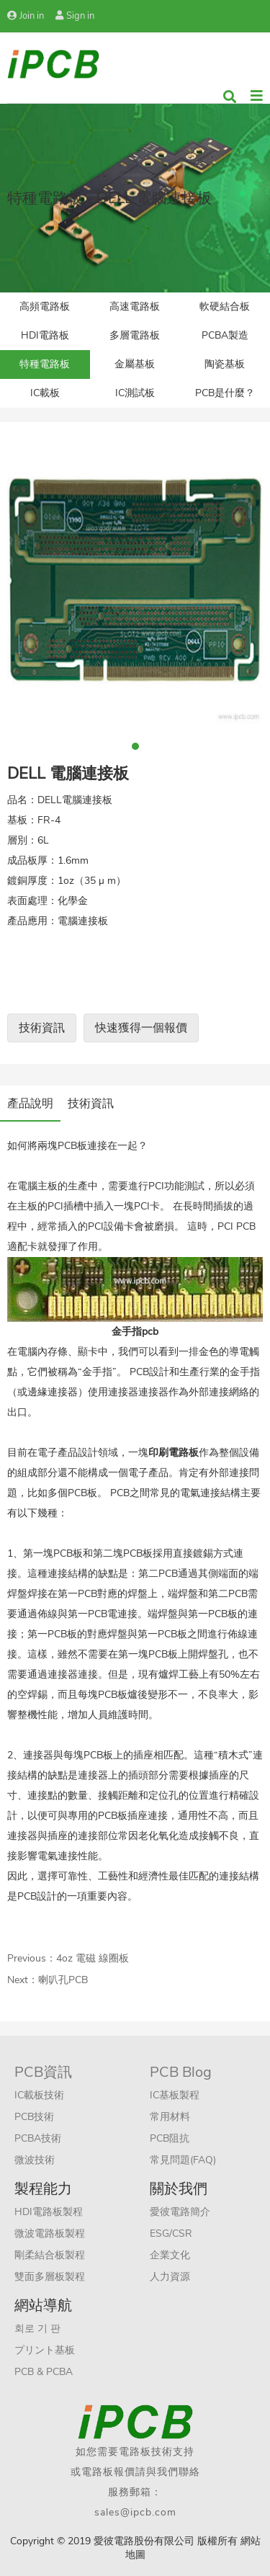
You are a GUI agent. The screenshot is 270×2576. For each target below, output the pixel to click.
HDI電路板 (45, 335)
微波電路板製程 (49, 2233)
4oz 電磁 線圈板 (92, 1958)
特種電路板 (44, 364)
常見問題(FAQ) (183, 2160)
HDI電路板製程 (48, 2212)
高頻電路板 (44, 306)
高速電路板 (134, 306)
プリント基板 (44, 2350)
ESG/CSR (171, 2233)
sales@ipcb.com (135, 2512)
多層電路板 (134, 335)
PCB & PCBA (43, 2372)
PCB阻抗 (169, 2138)
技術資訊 (42, 1028)
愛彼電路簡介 (180, 2212)
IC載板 (45, 393)
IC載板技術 (39, 2095)
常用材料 (170, 2117)
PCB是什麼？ (225, 393)
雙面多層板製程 (49, 2277)
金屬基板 (134, 364)
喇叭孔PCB (63, 1980)
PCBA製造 (225, 335)
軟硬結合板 (224, 306)
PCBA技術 (37, 2138)
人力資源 (170, 2277)
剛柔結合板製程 (49, 2255)
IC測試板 (135, 393)
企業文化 (170, 2255)
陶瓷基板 (224, 364)
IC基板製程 (174, 2095)
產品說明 (30, 1104)
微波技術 (34, 2160)
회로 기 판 (37, 2328)
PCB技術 (34, 2117)
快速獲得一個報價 (141, 1028)
